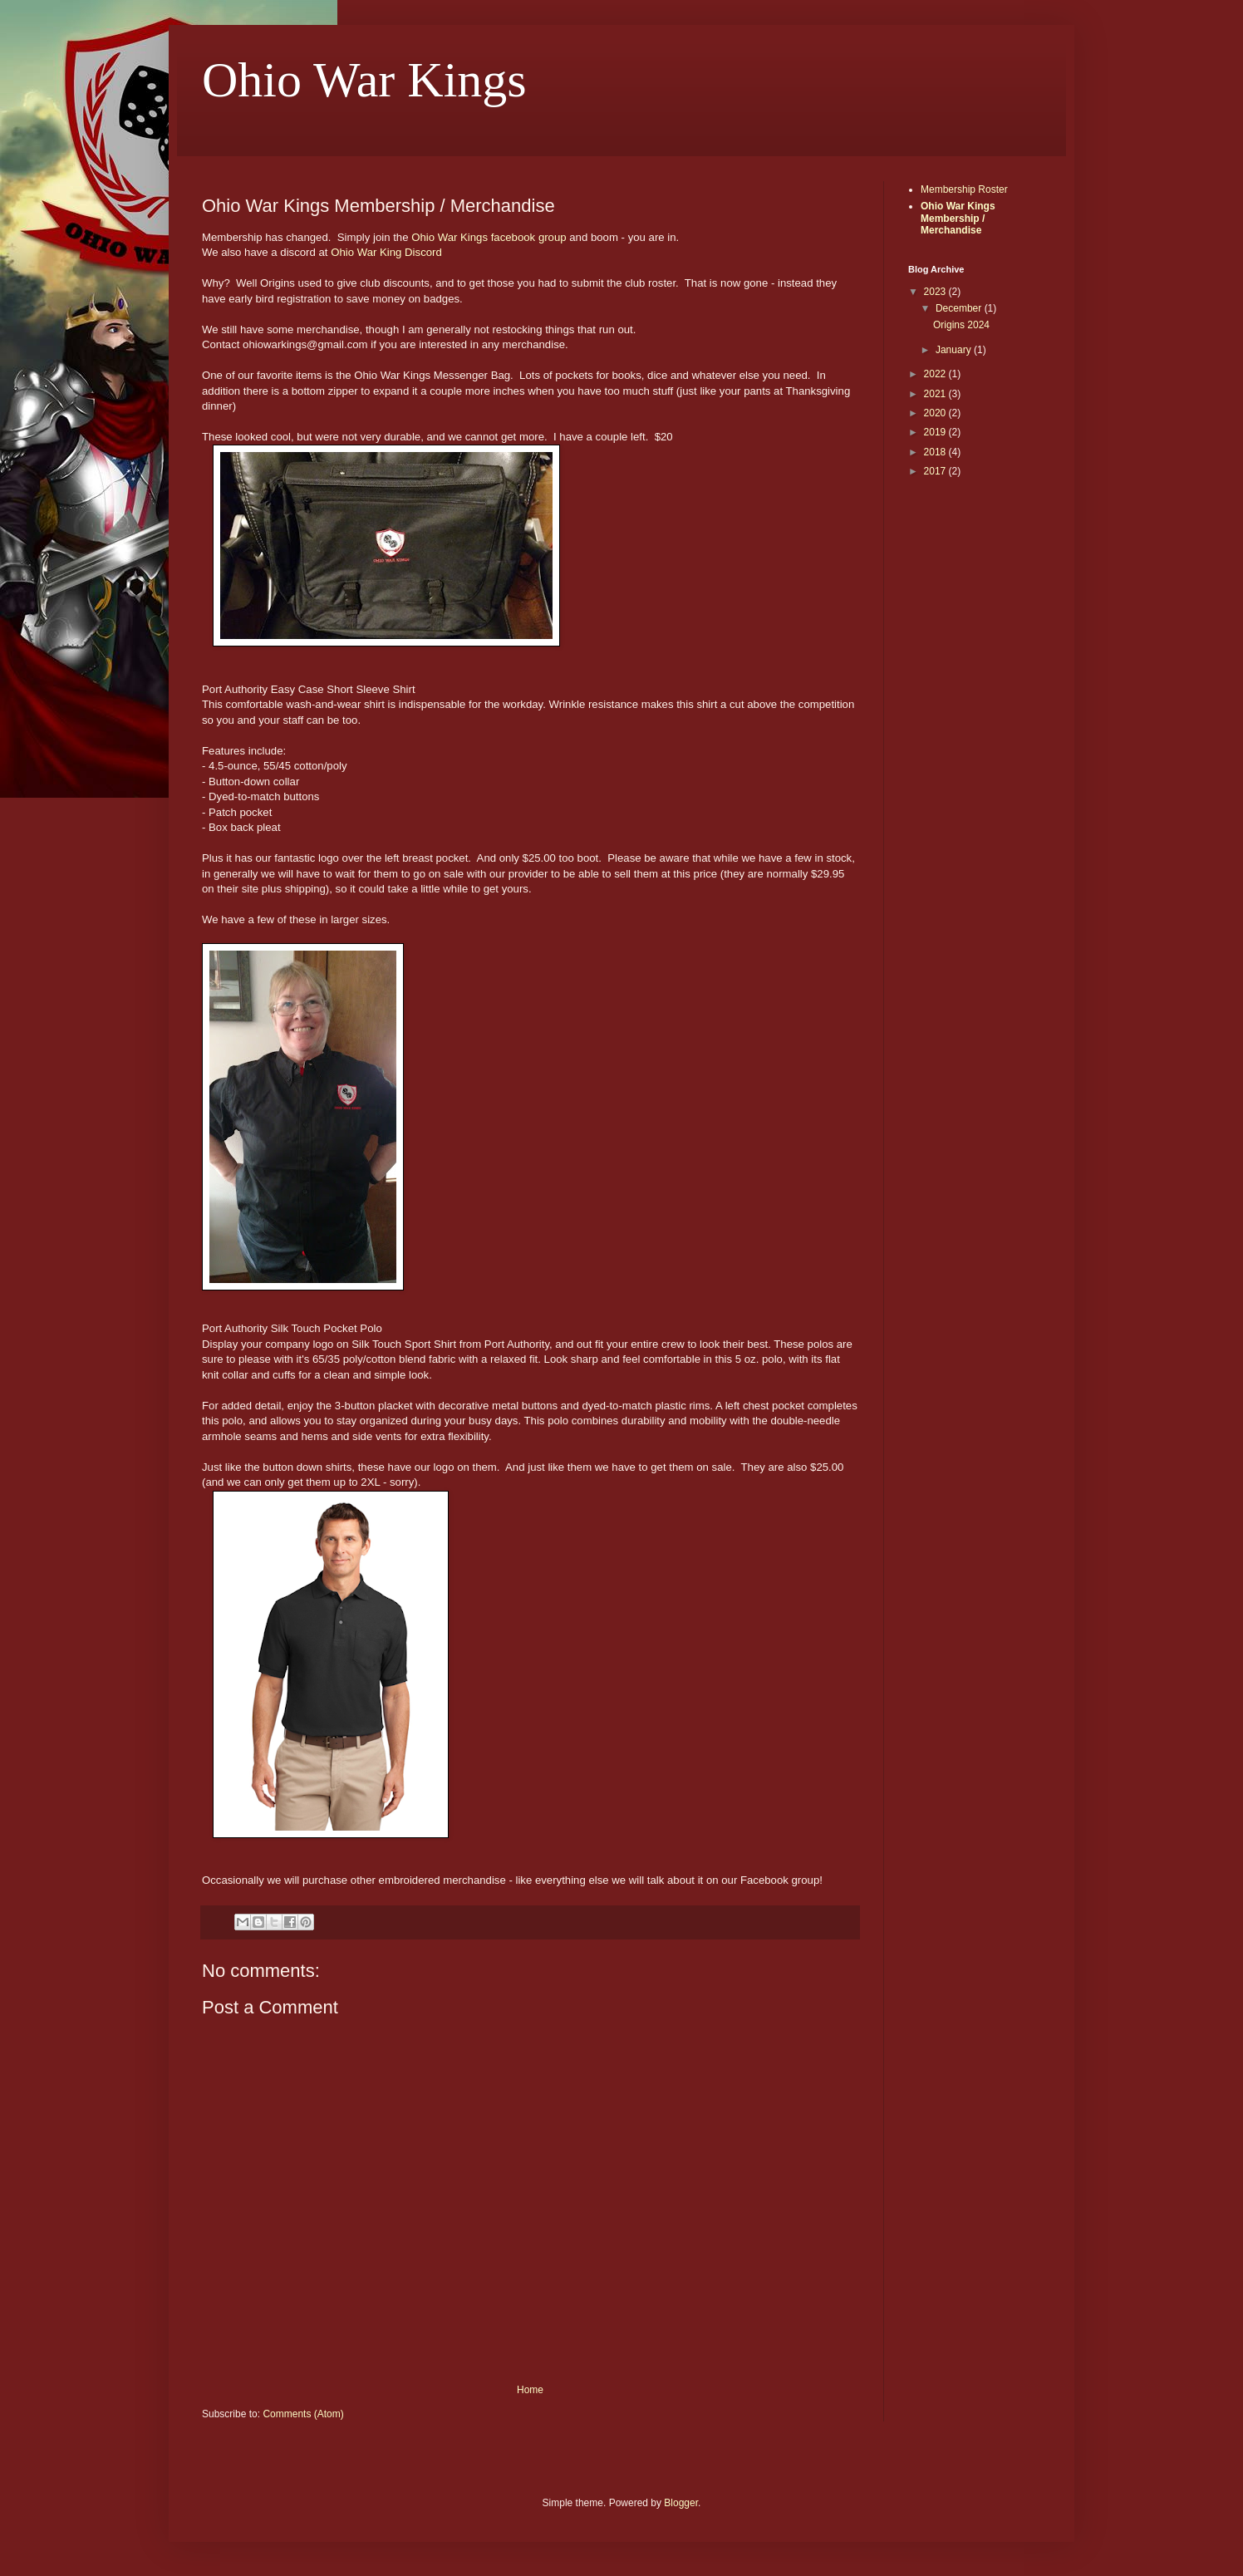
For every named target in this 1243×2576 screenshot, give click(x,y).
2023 (936, 291)
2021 (936, 394)
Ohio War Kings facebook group (488, 237)
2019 (936, 432)
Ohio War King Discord (386, 252)
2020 (936, 413)
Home (530, 2390)
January (955, 350)
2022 (936, 374)
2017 (936, 471)
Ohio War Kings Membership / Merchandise (958, 218)
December (960, 308)
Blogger (681, 2503)
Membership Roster (964, 189)
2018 (936, 452)
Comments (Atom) (303, 2414)
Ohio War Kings (364, 79)
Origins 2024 (961, 325)
